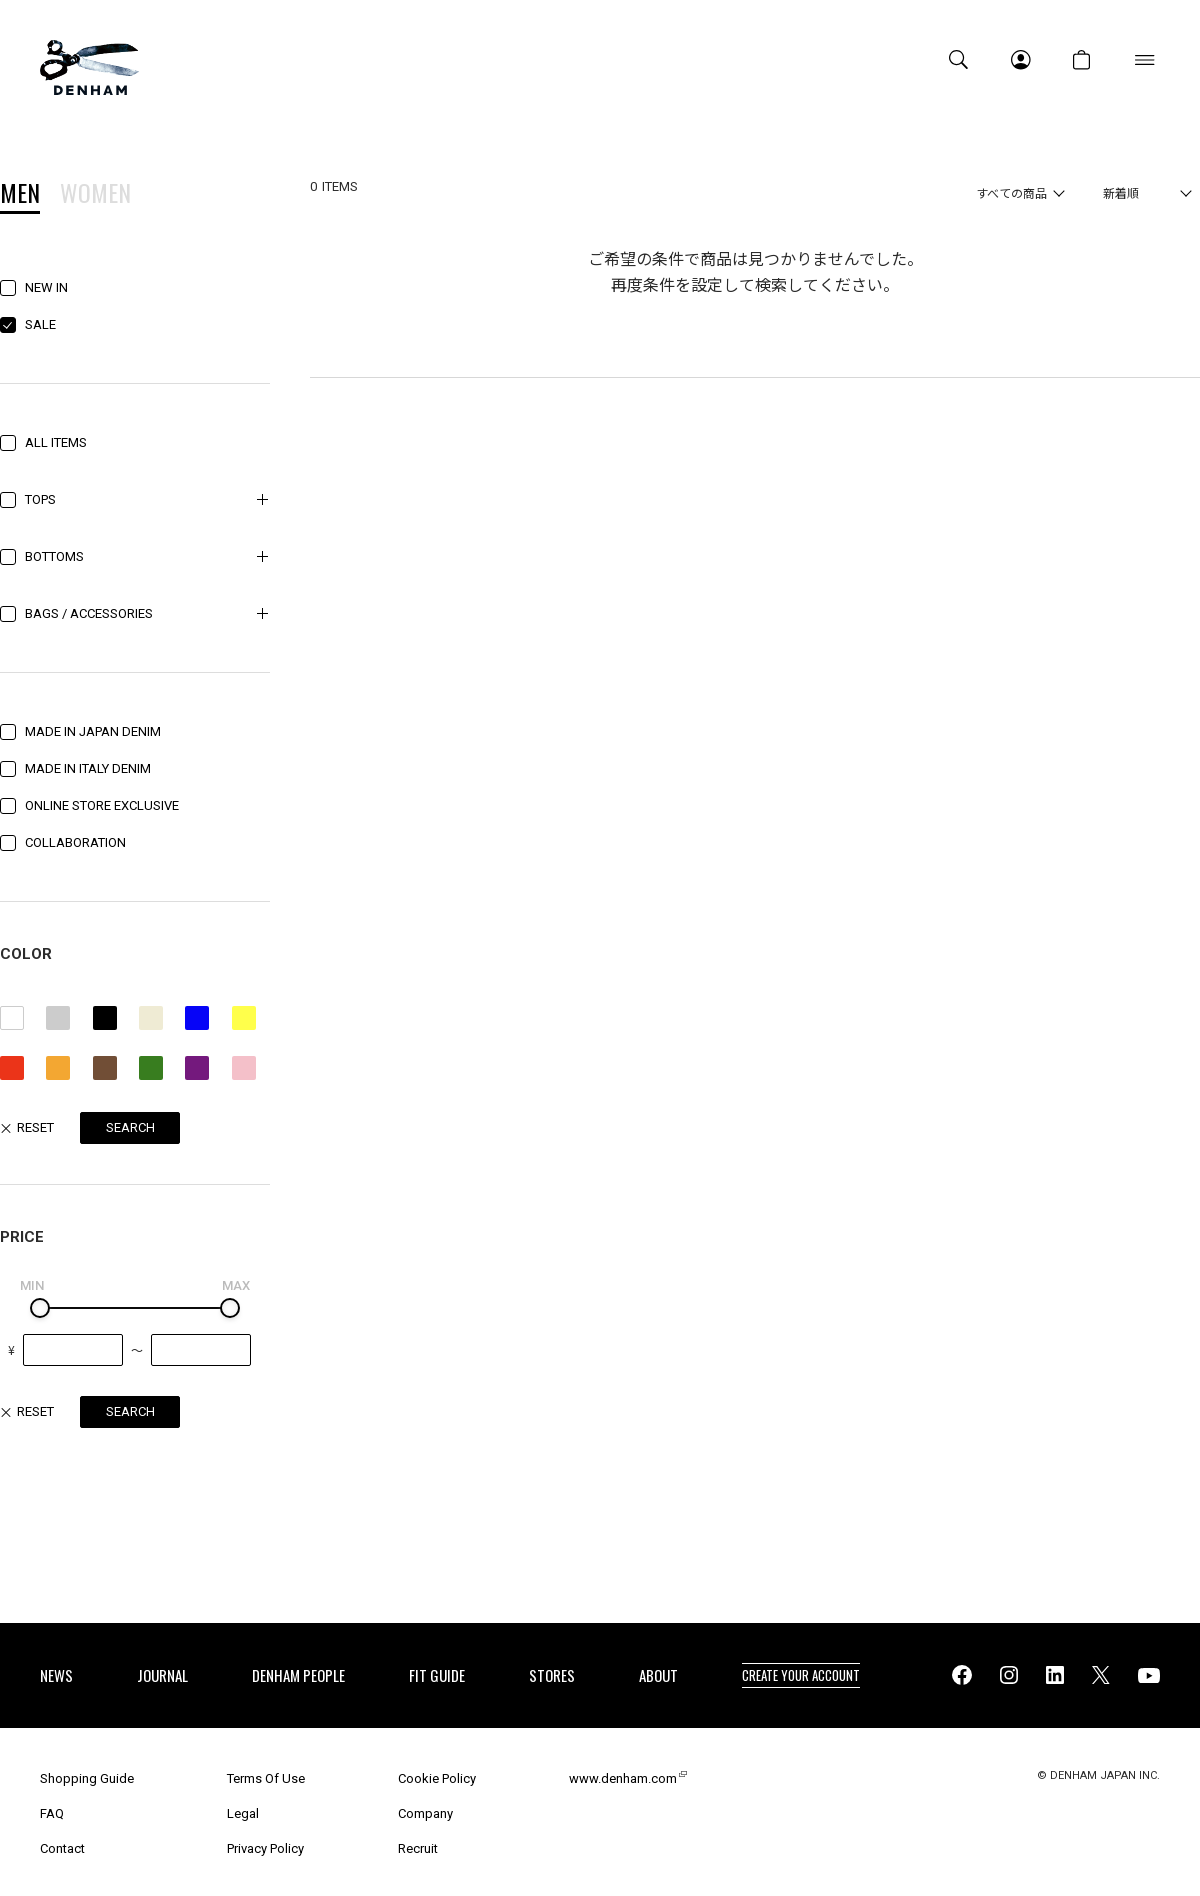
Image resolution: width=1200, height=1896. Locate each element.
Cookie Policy (437, 1778)
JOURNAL (162, 1675)
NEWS (56, 1675)
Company (425, 1813)
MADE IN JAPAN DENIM (93, 731)
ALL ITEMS (56, 442)
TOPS (40, 499)
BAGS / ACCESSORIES (89, 613)
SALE (40, 324)
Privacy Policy (265, 1848)
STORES (552, 1675)
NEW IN (46, 287)
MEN (20, 195)
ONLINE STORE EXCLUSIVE (102, 805)
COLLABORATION (75, 842)
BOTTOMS (54, 556)
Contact (62, 1848)
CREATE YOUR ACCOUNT (801, 1675)
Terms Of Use (266, 1778)
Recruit (418, 1848)
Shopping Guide (87, 1778)
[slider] (40, 1308)
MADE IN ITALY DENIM (88, 768)
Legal (243, 1813)
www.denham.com (623, 1778)
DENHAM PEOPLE (298, 1675)
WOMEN (95, 195)
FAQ (52, 1813)
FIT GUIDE (437, 1675)
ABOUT (658, 1675)
